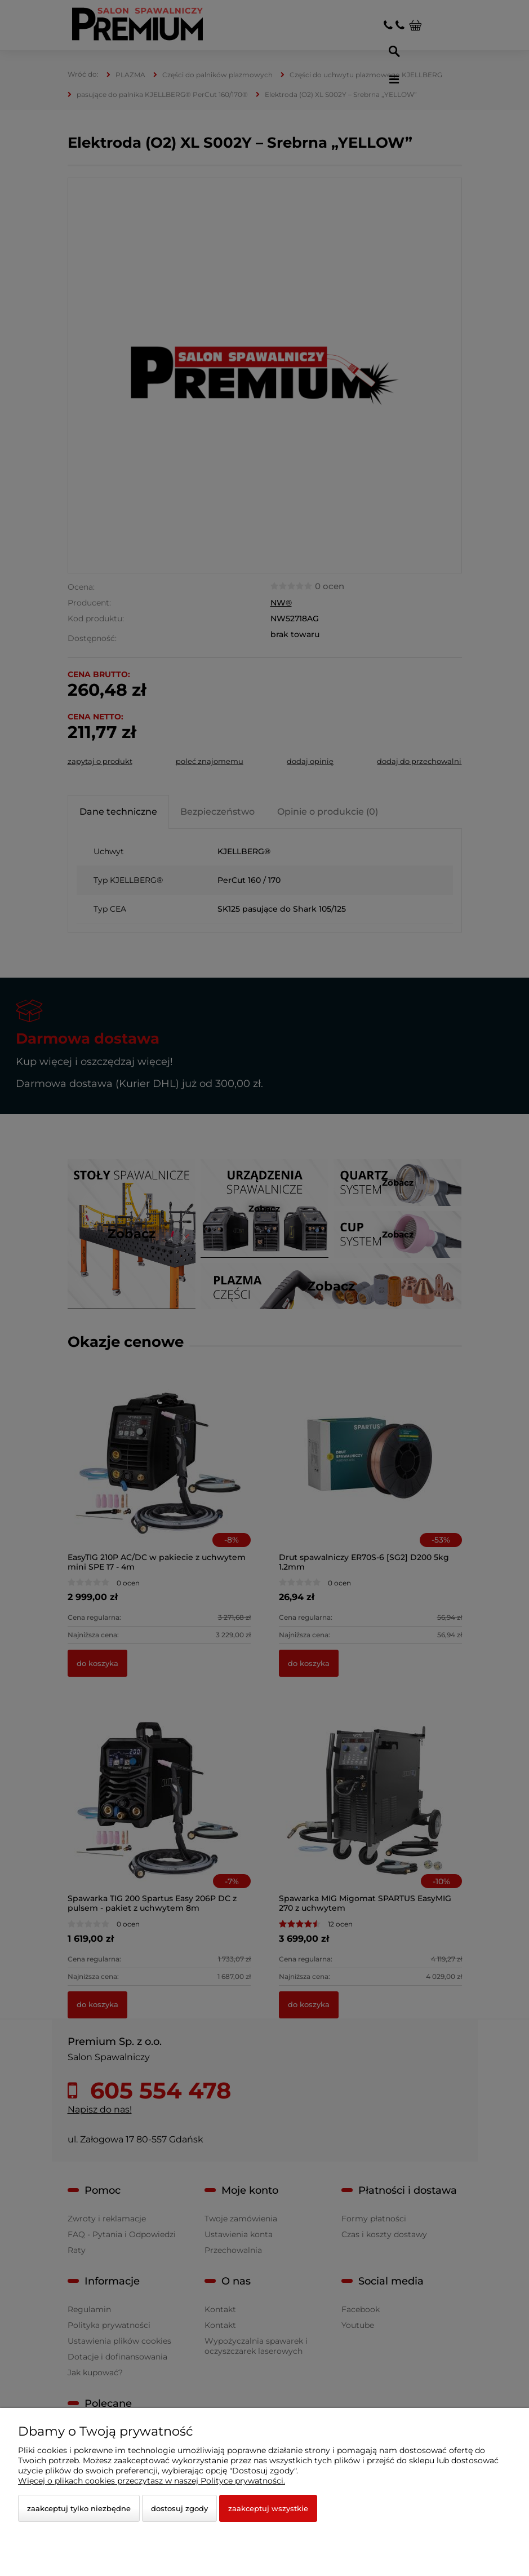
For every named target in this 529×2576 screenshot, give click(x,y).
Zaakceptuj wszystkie (268, 2508)
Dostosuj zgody (179, 2508)
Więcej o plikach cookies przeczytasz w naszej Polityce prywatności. (151, 2481)
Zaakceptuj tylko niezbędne (79, 2508)
